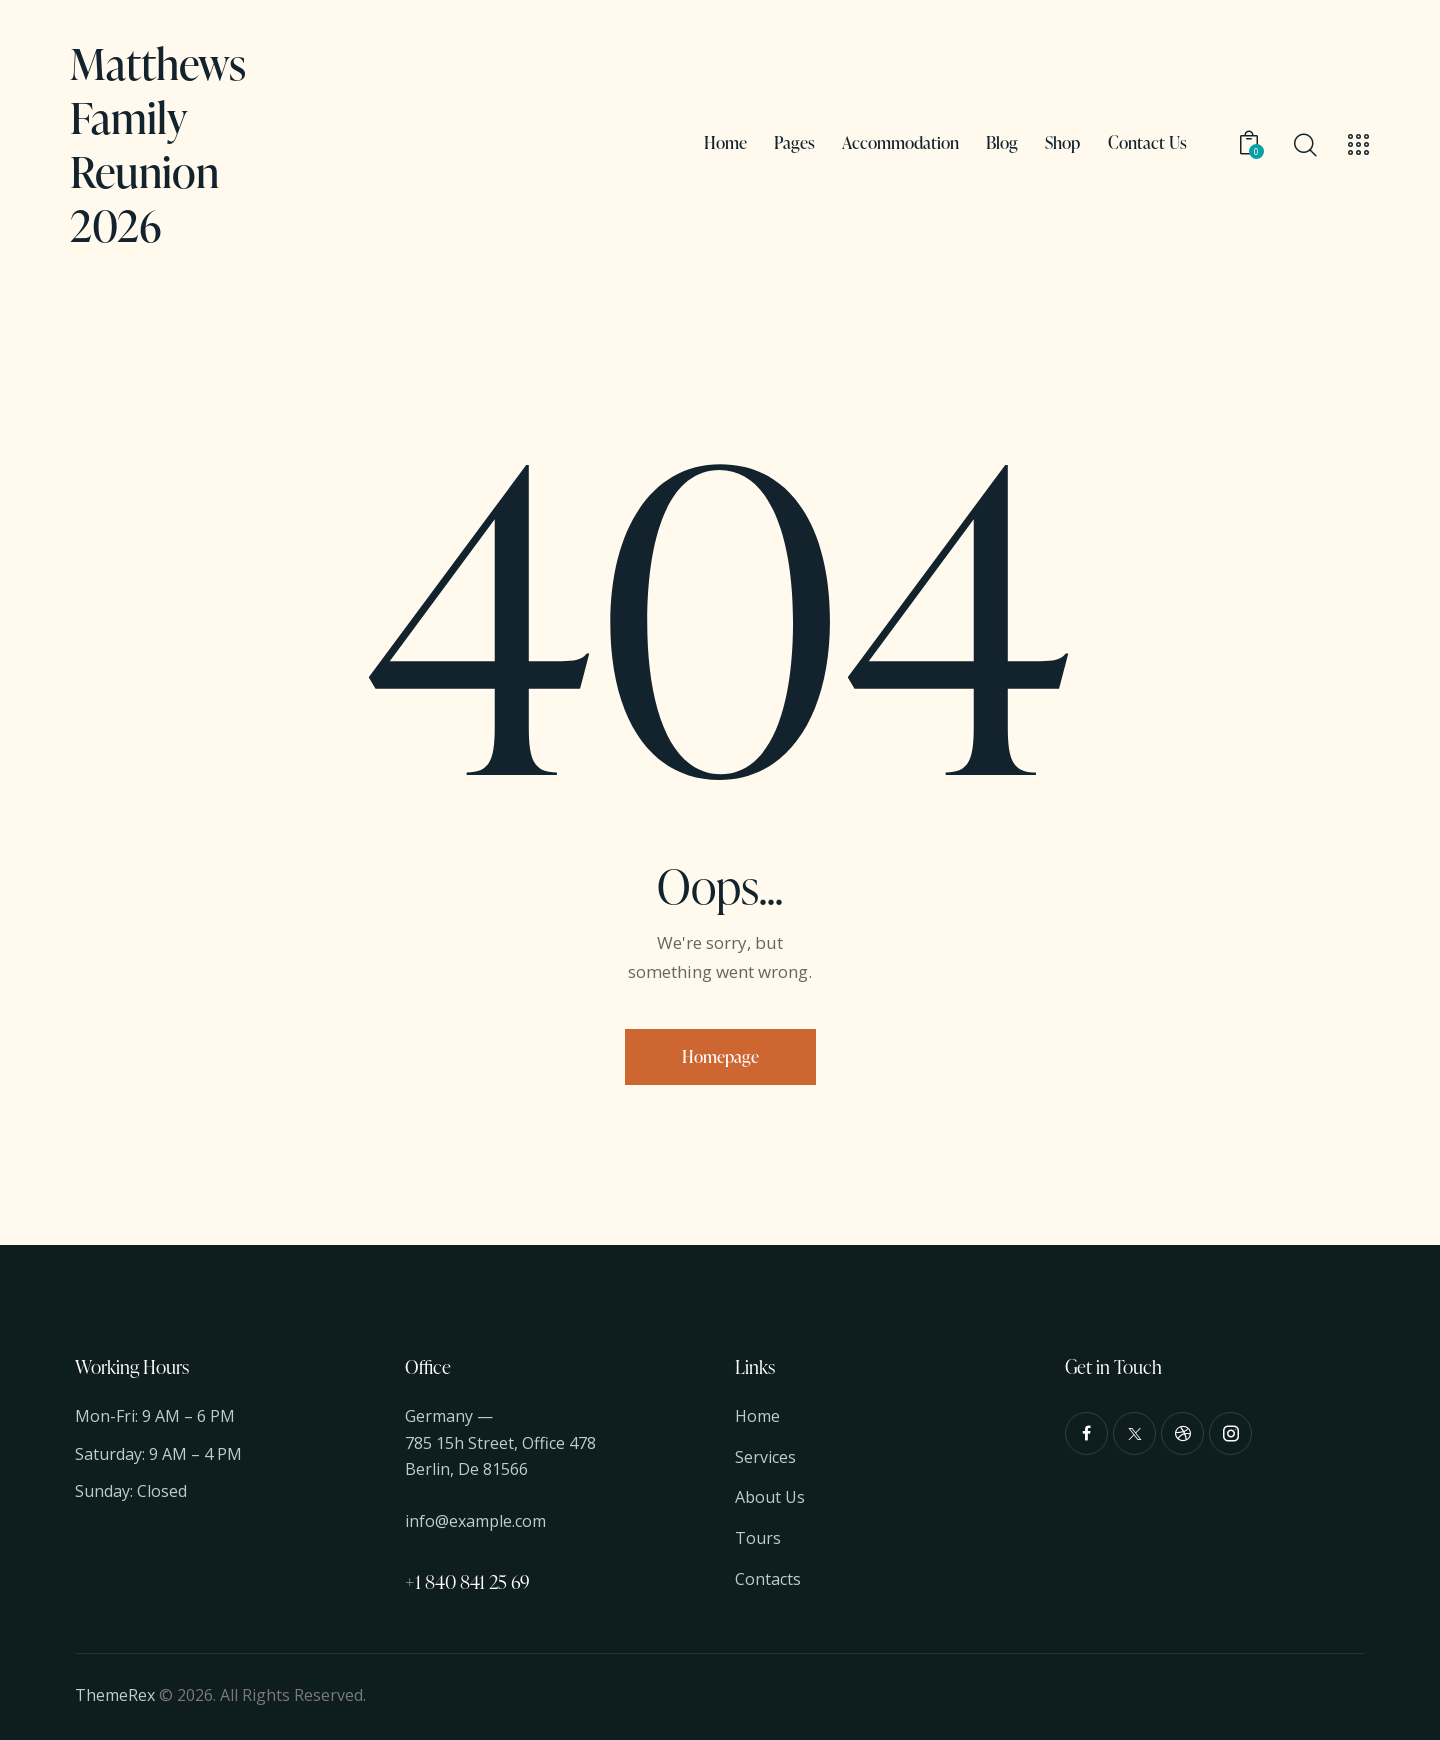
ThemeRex (115, 1695)
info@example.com (475, 1521)
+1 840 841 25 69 (467, 1581)
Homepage (720, 1056)
